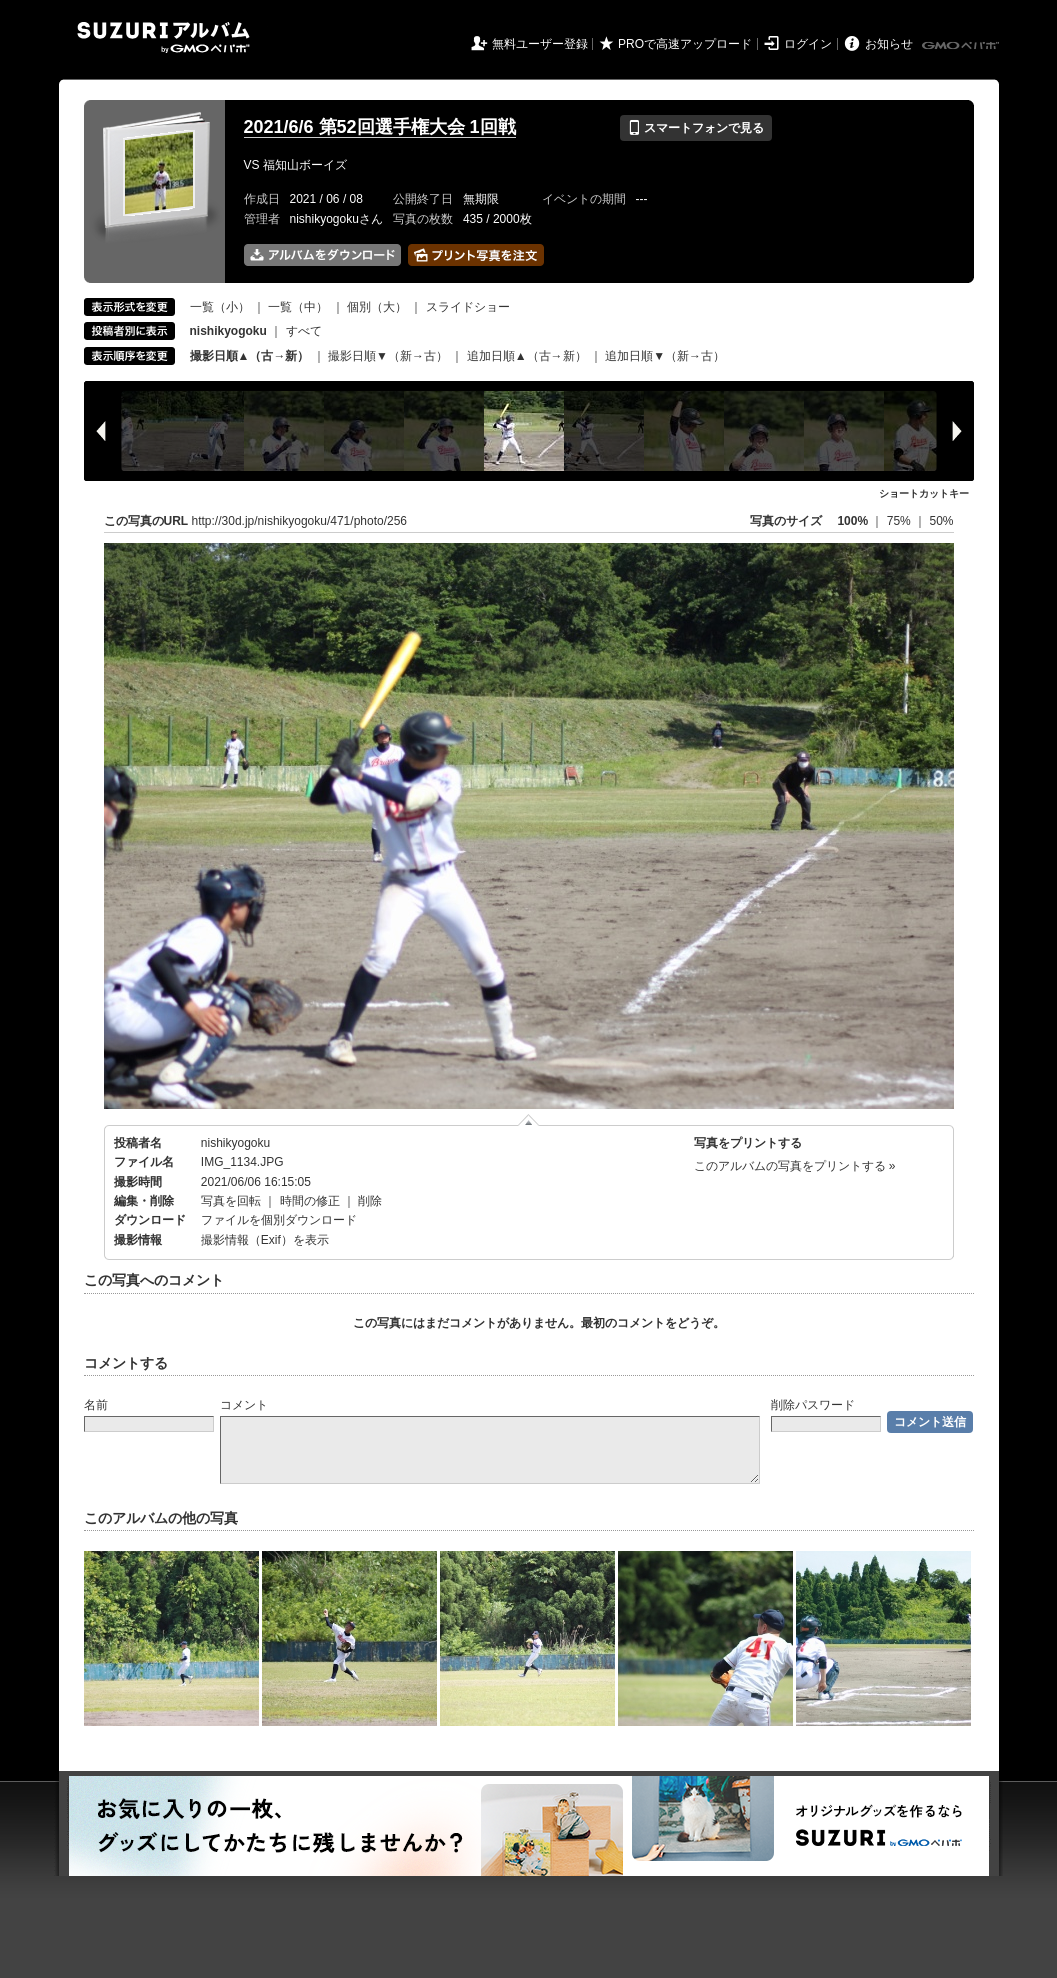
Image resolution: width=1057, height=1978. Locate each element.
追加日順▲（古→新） (527, 356)
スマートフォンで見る (695, 128)
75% (900, 521)
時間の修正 (310, 1201)
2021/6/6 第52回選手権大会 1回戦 (380, 127)
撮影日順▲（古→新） (250, 356)
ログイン (808, 44)
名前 (96, 1405)
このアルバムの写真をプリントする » (795, 1166)
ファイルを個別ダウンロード (279, 1220)
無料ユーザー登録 (540, 44)
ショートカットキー (924, 493)
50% (941, 521)
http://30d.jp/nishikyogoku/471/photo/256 (300, 521)
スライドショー (468, 307)
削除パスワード (813, 1405)
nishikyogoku (235, 1143)
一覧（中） (298, 307)
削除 (370, 1201)
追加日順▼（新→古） (665, 356)
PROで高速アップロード (685, 44)
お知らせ (889, 44)
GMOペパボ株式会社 (962, 46)
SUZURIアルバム (163, 37)
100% (852, 521)
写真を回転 (231, 1201)
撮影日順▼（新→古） (388, 356)
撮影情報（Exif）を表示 (265, 1240)
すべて (304, 331)
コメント (244, 1405)
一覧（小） (220, 307)
